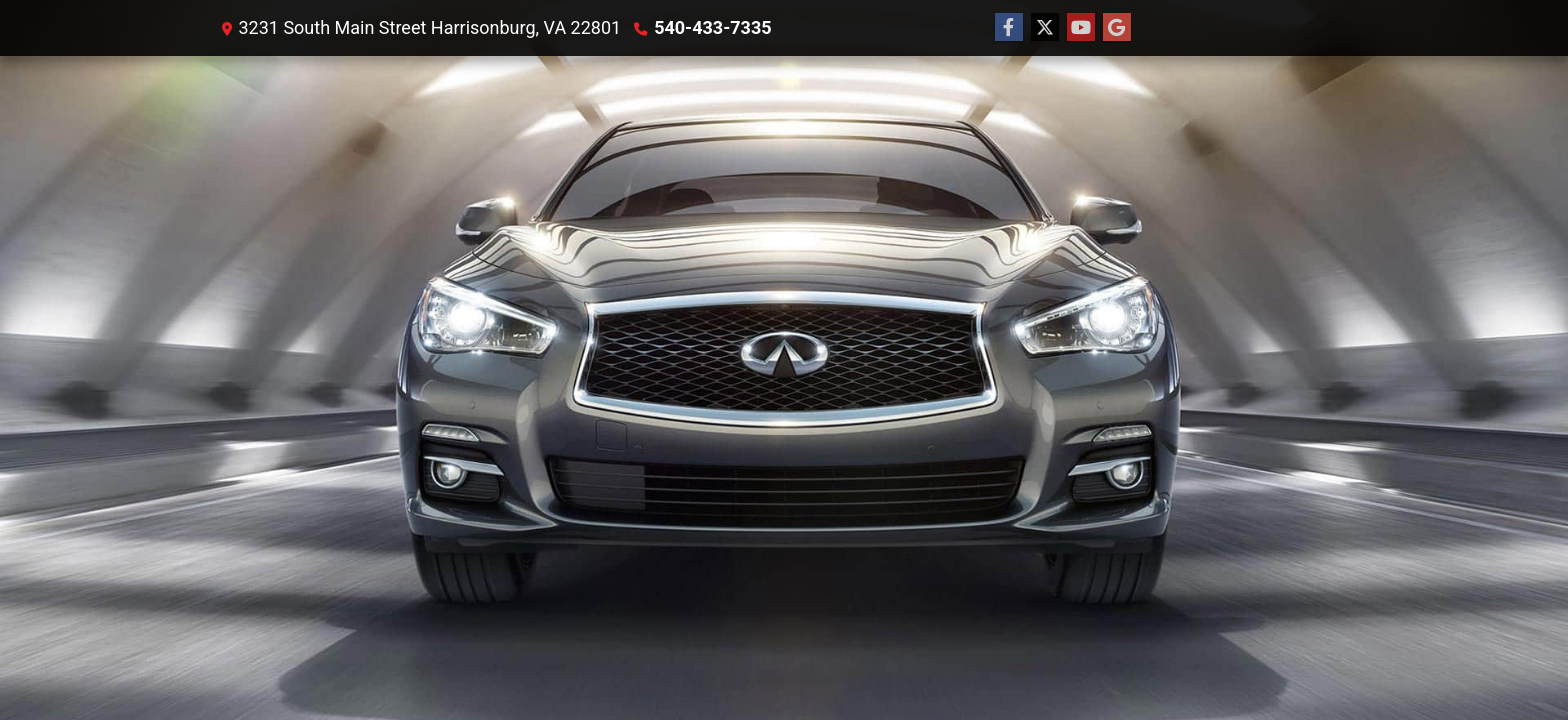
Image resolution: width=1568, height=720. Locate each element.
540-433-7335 (712, 27)
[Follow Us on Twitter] (1045, 28)
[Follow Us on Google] (1117, 28)
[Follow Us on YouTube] (1081, 28)
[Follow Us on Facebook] (1009, 28)
